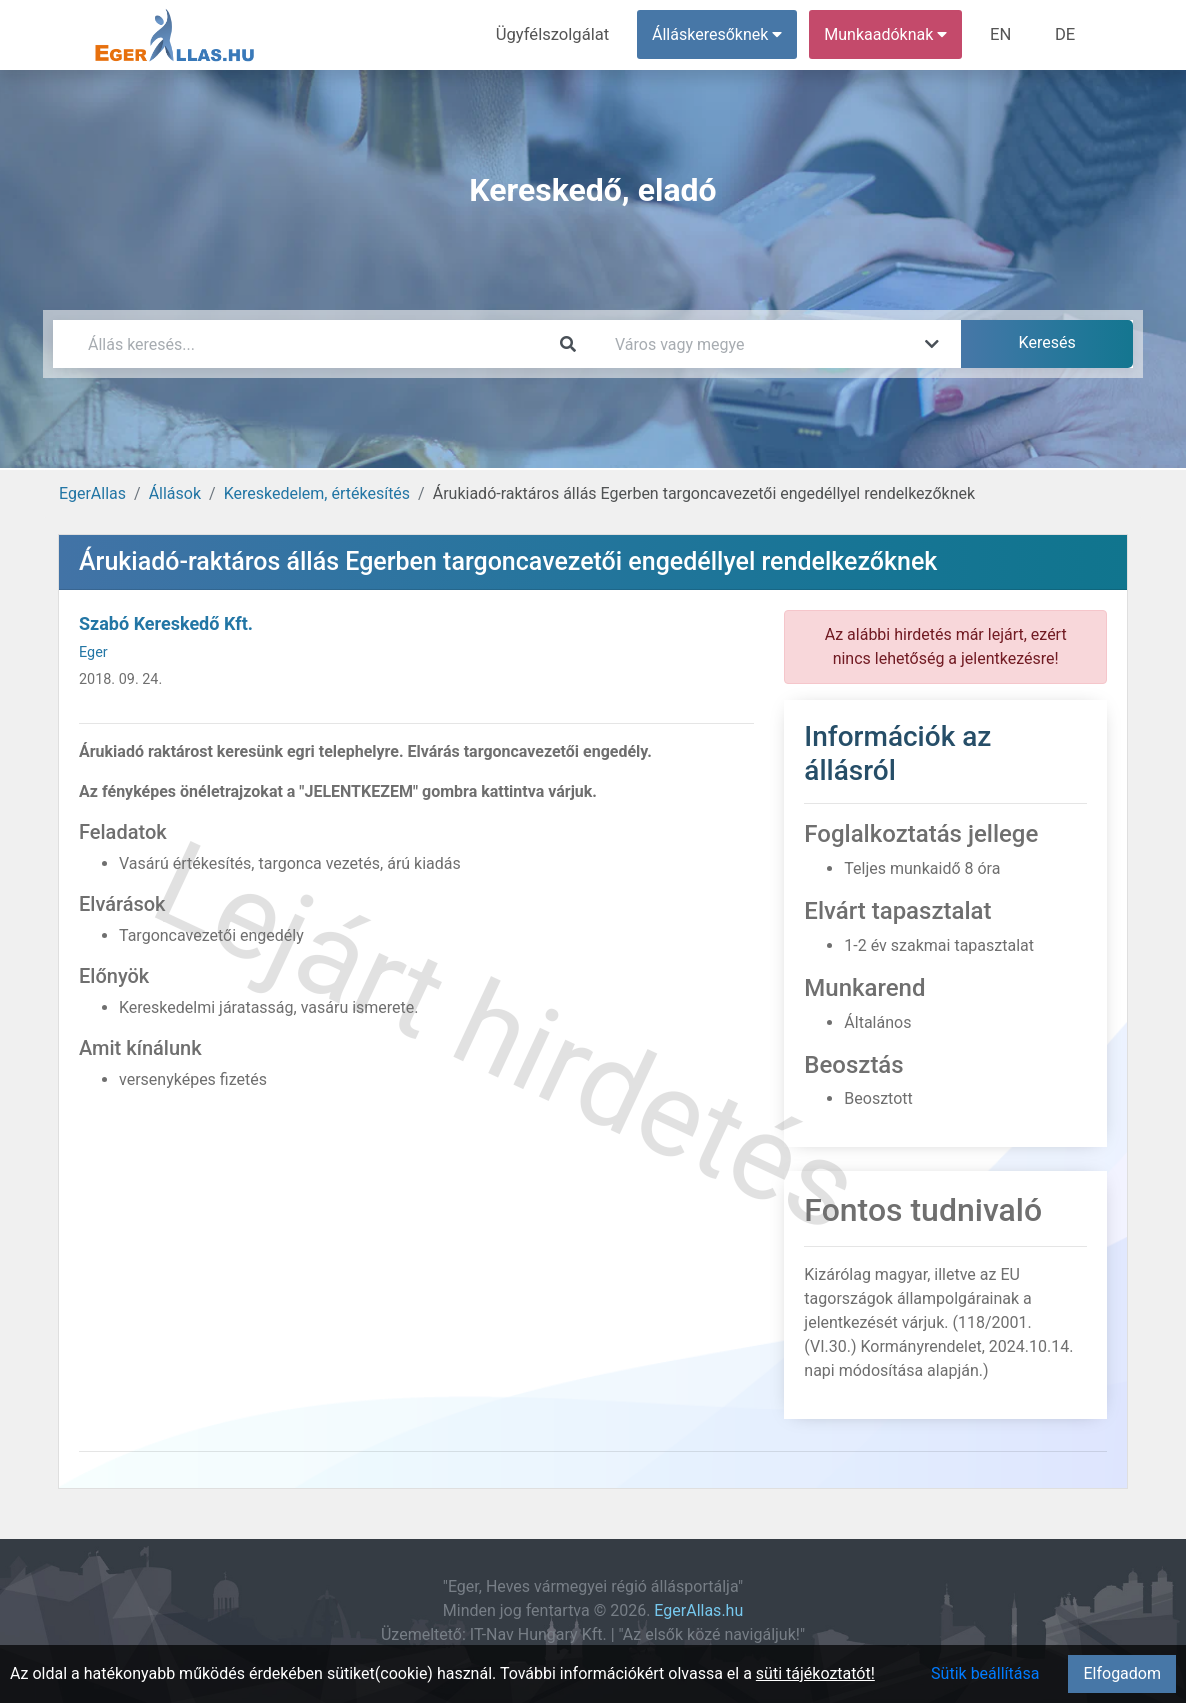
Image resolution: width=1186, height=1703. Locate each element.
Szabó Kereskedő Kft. (166, 623)
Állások (175, 493)
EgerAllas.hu (698, 1610)
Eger (93, 652)
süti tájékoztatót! (815, 1673)
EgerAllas (92, 493)
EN (1004, 34)
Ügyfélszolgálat (559, 34)
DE (1066, 34)
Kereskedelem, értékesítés (317, 493)
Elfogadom (1122, 1673)
